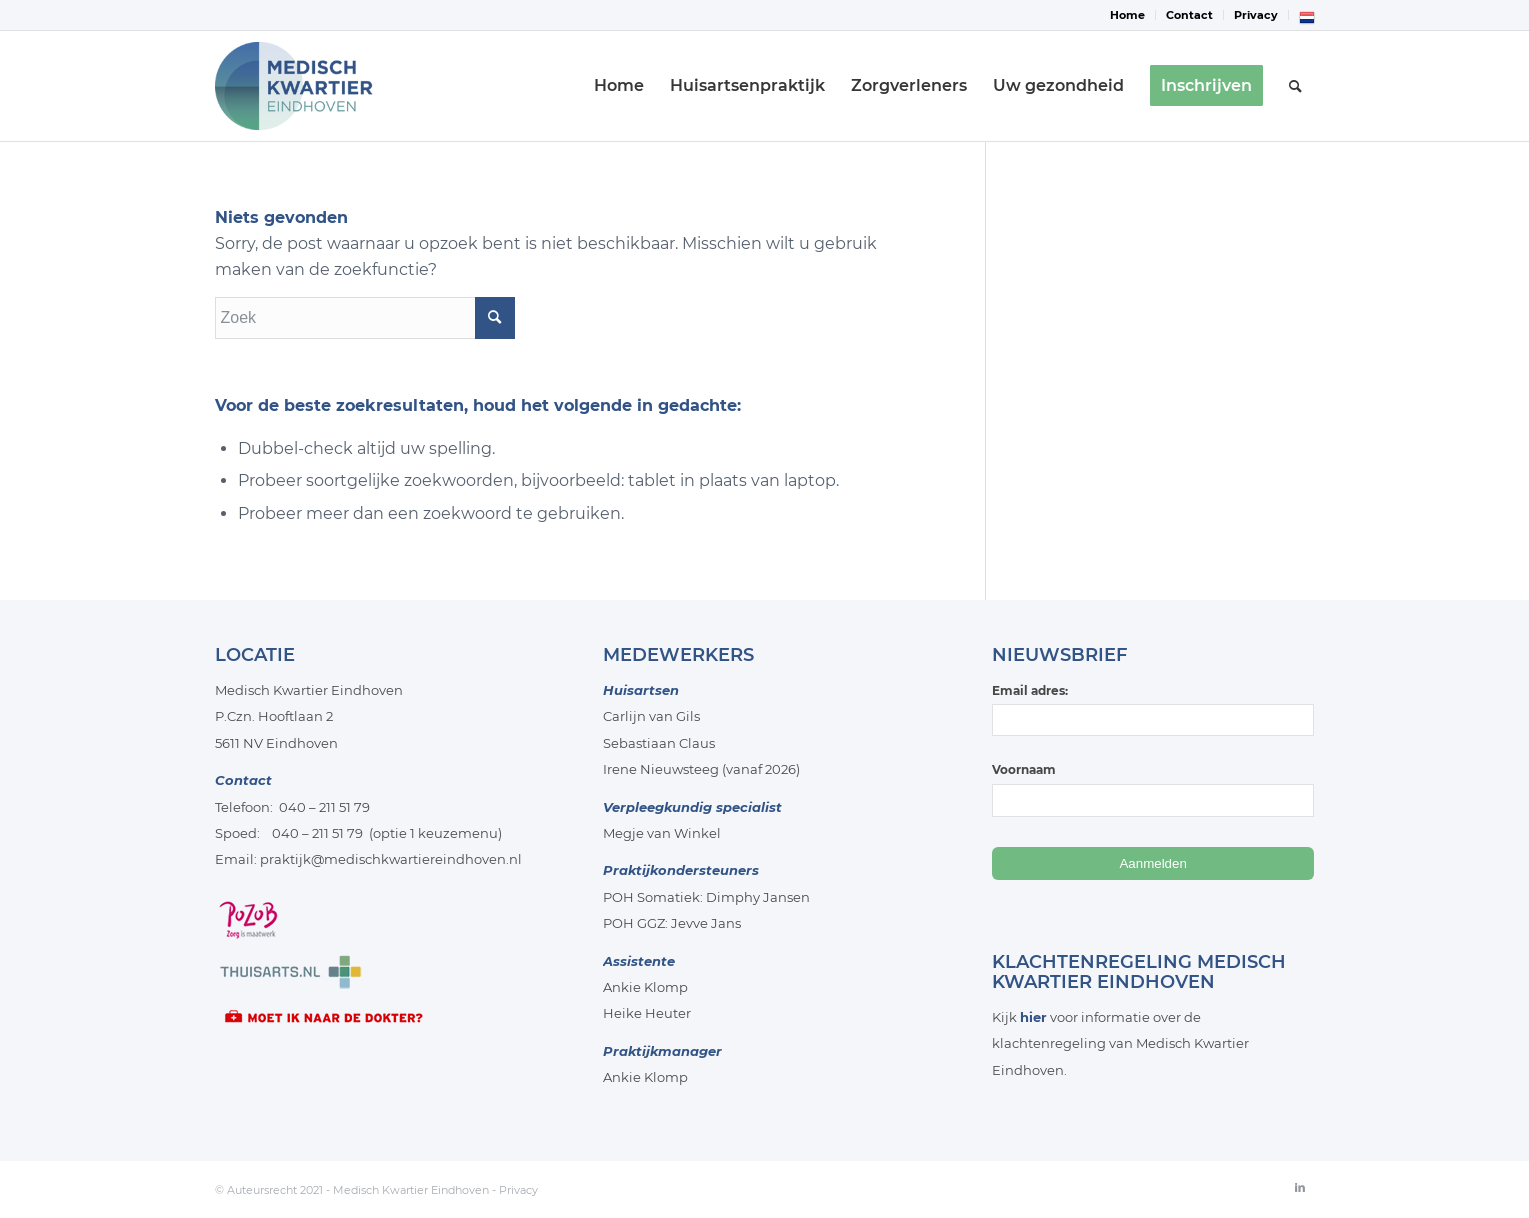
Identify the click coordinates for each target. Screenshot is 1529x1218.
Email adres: (1153, 709)
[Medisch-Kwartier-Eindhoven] (313, 86)
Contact (1189, 15)
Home (1127, 15)
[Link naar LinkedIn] (1300, 1187)
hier (1033, 1017)
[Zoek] (1295, 86)
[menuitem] (1128, 15)
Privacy (1256, 15)
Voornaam (1024, 769)
